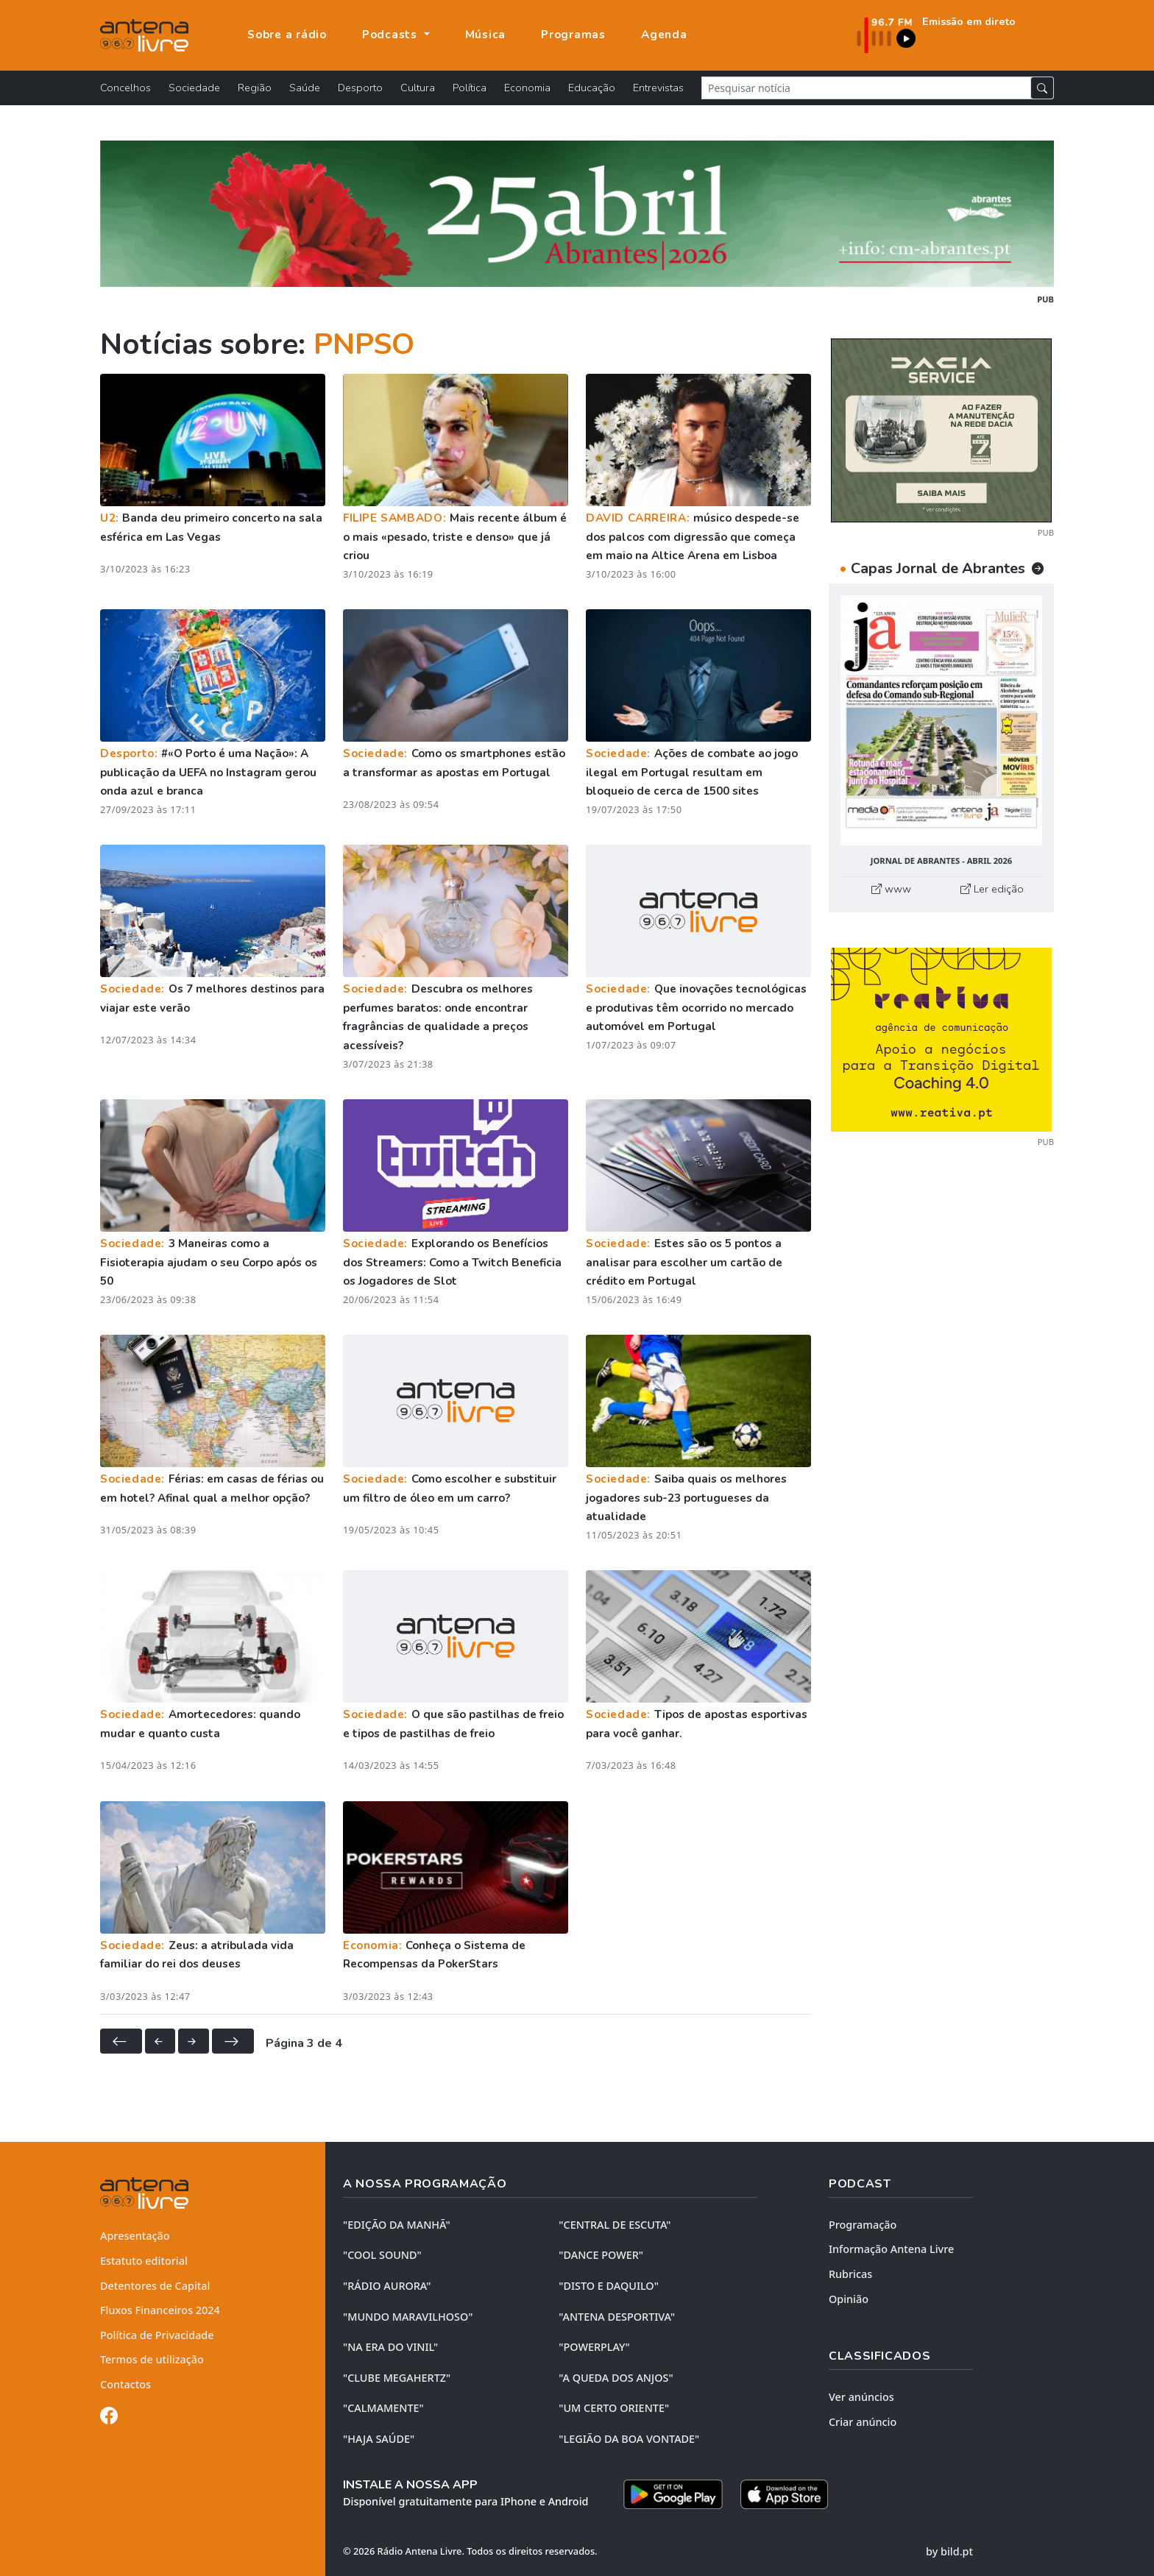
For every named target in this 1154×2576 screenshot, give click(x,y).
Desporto (360, 87)
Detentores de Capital (155, 2286)
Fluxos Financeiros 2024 (160, 2310)
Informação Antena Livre (891, 2249)
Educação (591, 87)
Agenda (664, 34)
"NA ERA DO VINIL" (390, 2347)
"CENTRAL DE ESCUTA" (614, 2225)
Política (469, 87)
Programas (573, 34)
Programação (862, 2225)
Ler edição (992, 888)
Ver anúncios (861, 2397)
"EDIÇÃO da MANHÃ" (396, 2225)
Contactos (125, 2384)
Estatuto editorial (144, 2261)
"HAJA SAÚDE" (378, 2439)
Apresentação (135, 2236)
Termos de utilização (152, 2359)
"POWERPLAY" (594, 2347)
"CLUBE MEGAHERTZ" (396, 2378)
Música (485, 34)
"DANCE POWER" (601, 2255)
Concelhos (125, 87)
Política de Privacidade (157, 2335)
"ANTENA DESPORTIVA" (617, 2317)
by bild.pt (949, 2551)
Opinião (848, 2299)
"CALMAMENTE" (383, 2408)
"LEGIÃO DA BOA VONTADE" (629, 2439)
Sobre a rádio (287, 34)
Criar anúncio (862, 2422)
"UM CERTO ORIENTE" (614, 2408)
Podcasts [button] (391, 34)
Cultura (417, 87)
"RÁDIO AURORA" (387, 2286)
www (891, 888)
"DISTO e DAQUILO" (609, 2286)
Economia (527, 87)
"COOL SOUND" (382, 2255)
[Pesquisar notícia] (866, 88)
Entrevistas (658, 87)
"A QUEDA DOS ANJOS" (616, 2378)
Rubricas (850, 2274)
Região (255, 87)
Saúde (304, 87)
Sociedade (194, 87)
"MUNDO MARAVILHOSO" (407, 2317)
